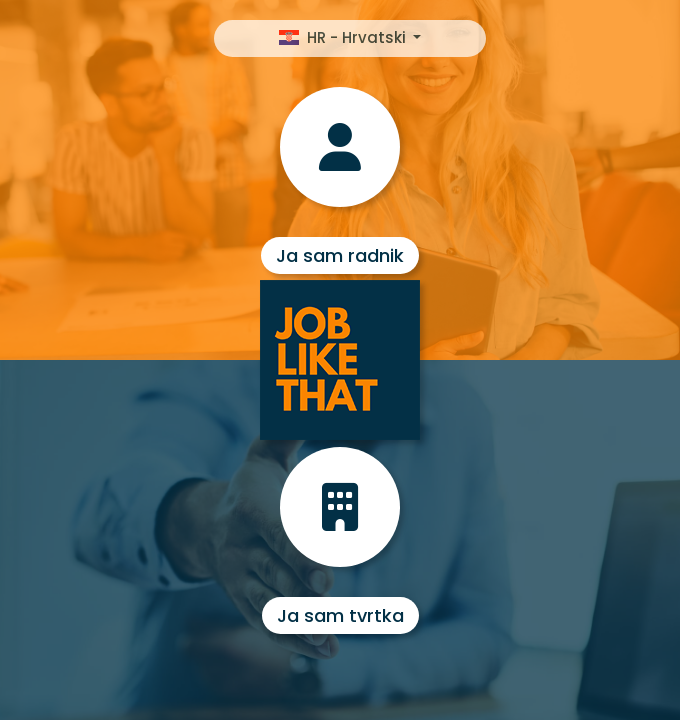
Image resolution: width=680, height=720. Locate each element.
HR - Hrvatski (344, 37)
